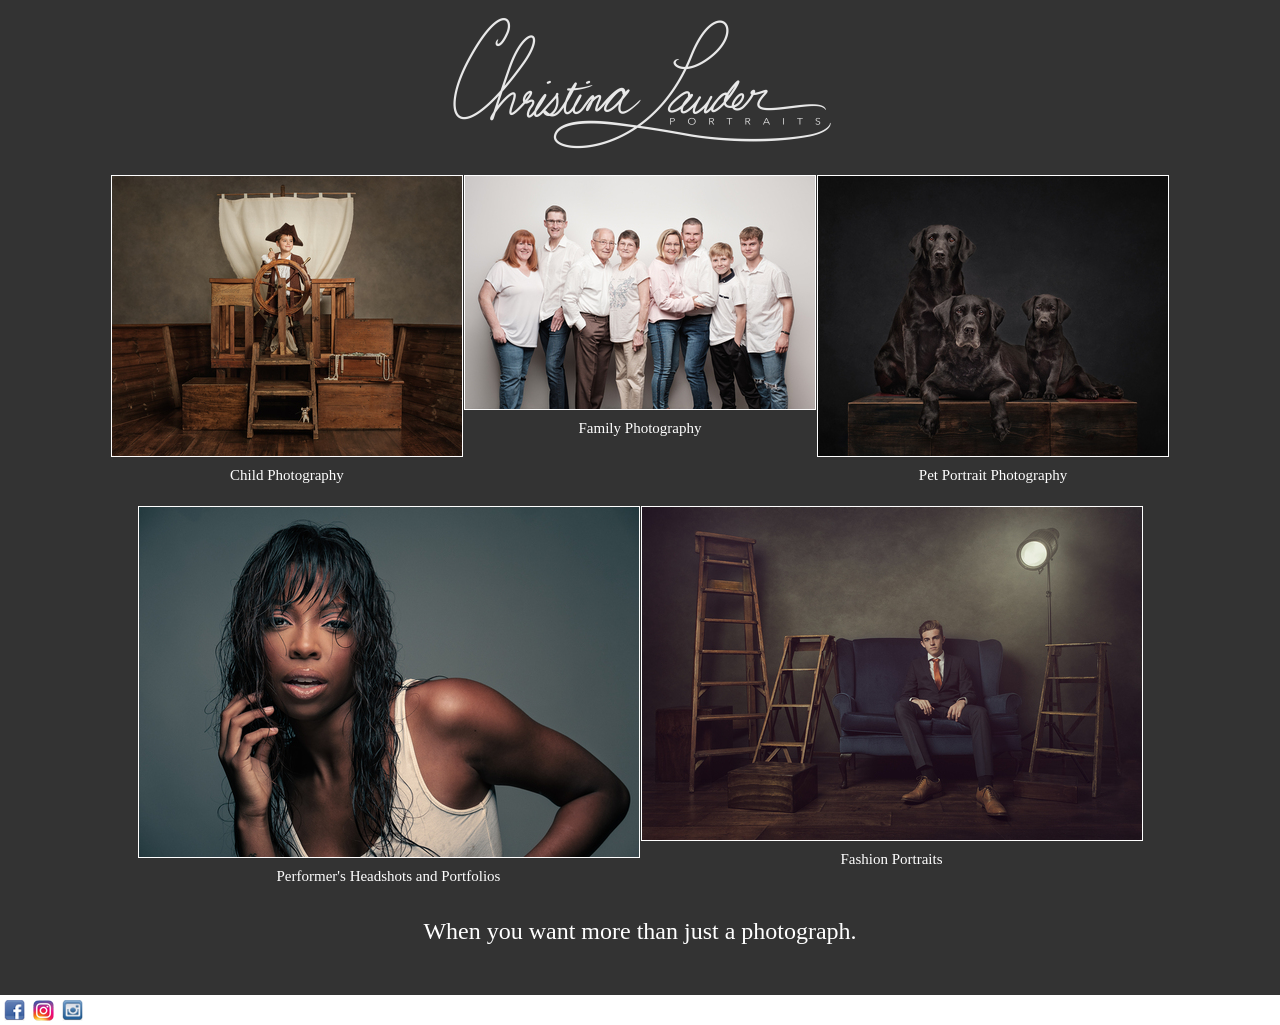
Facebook (14, 1010)
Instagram (43, 1010)
